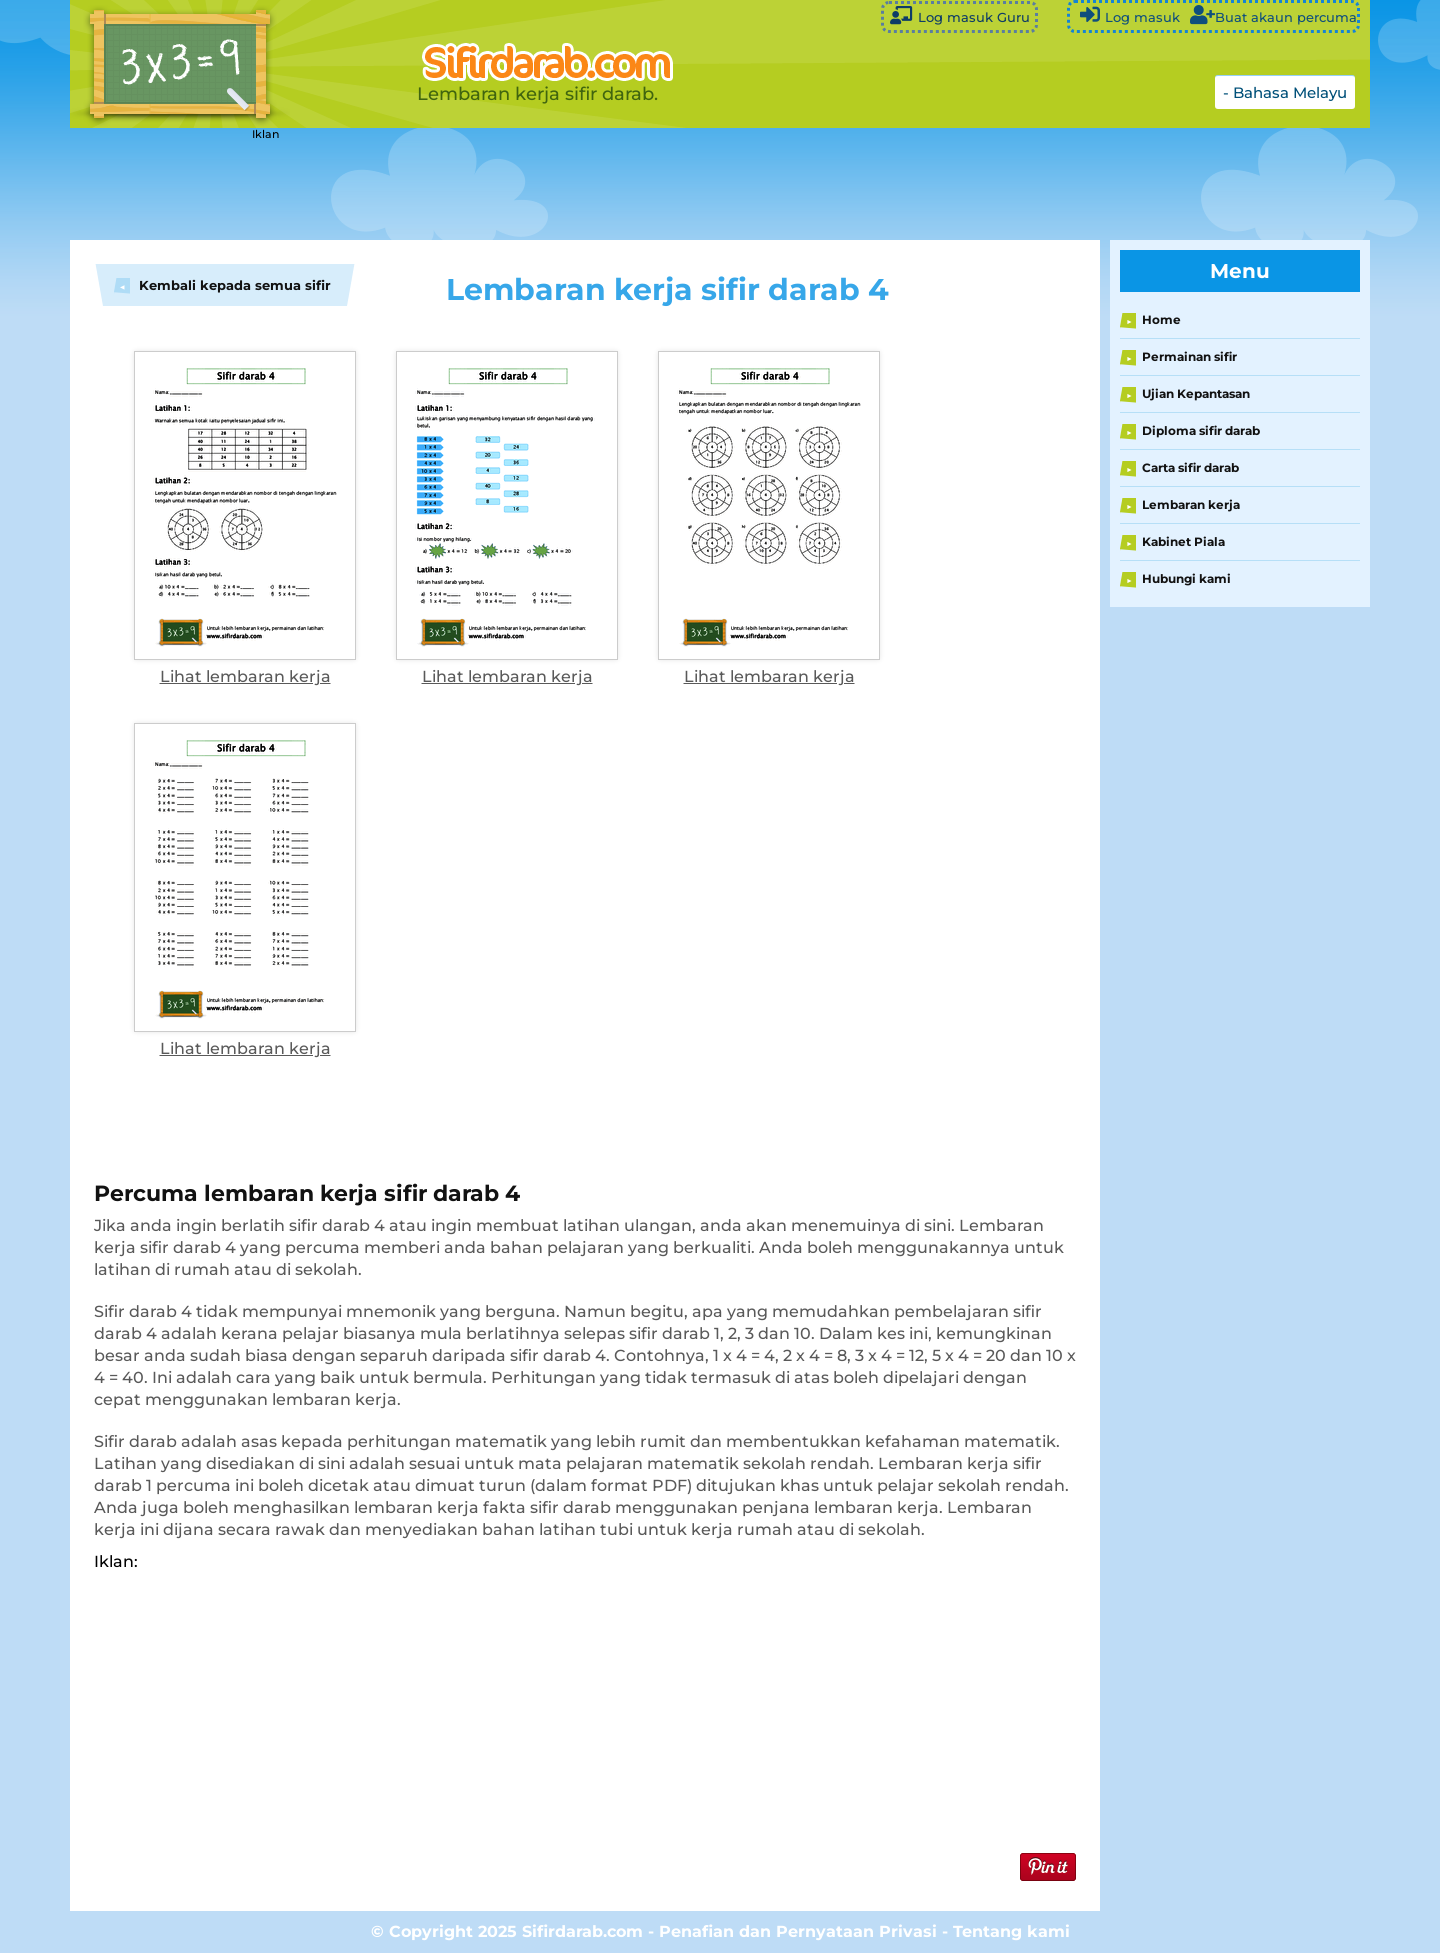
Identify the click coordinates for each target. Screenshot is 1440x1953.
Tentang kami (1011, 1931)
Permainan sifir (1189, 356)
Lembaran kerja (1191, 504)
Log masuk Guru (959, 15)
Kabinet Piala (1183, 541)
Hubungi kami (1186, 578)
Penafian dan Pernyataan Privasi (798, 1931)
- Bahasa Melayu (1285, 92)
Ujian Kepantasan (1196, 393)
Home (1161, 319)
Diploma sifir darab (1201, 430)
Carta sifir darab (1190, 467)
